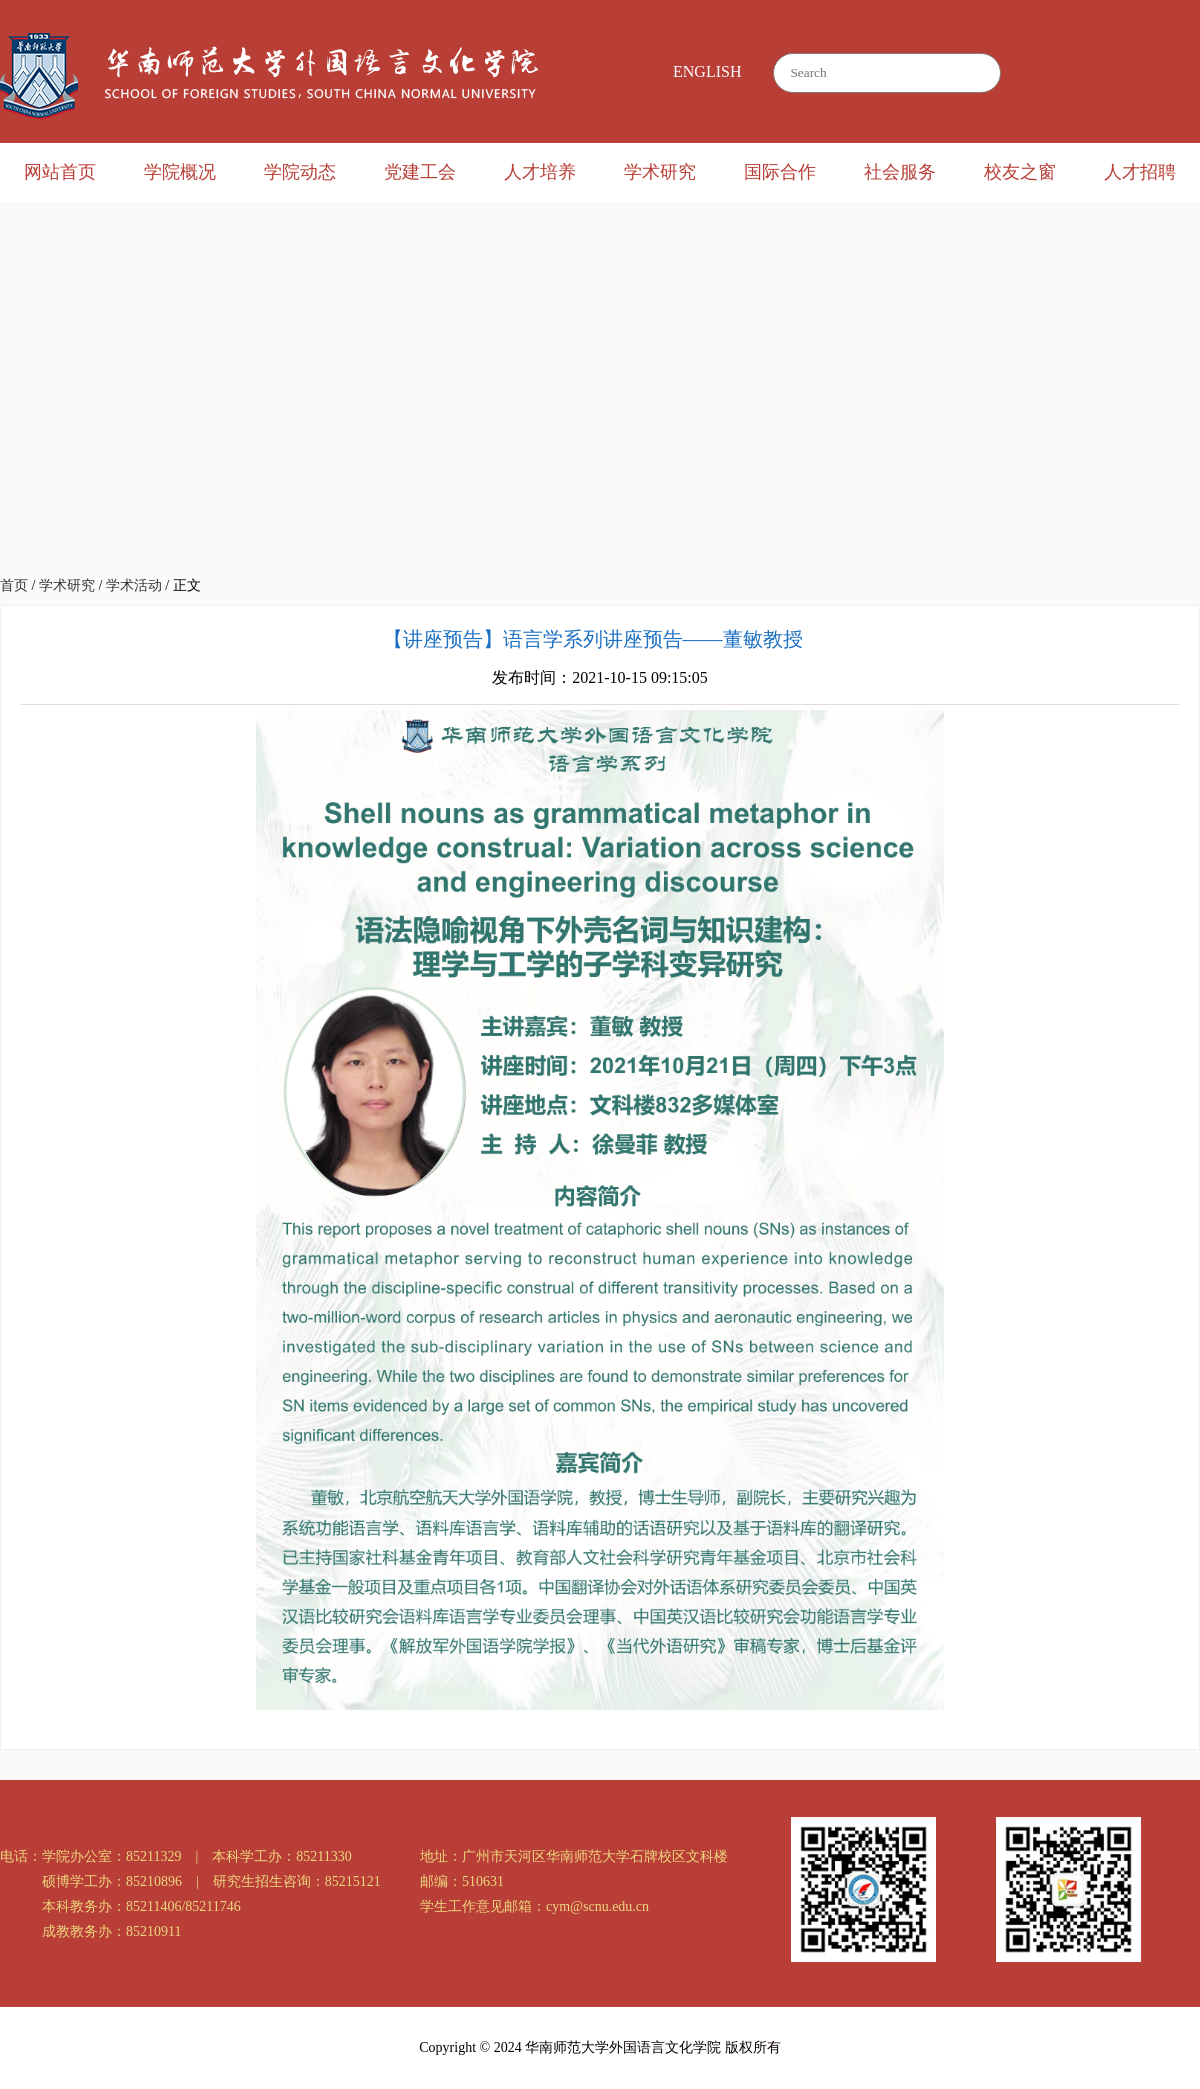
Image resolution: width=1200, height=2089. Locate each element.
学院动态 (300, 172)
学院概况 (180, 172)
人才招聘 (1140, 172)
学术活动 (134, 585)
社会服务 (900, 172)
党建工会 (420, 172)
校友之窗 (1020, 172)
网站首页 (60, 172)
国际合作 (780, 172)
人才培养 (540, 172)
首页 (14, 585)
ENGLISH (707, 71)
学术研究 (660, 172)
